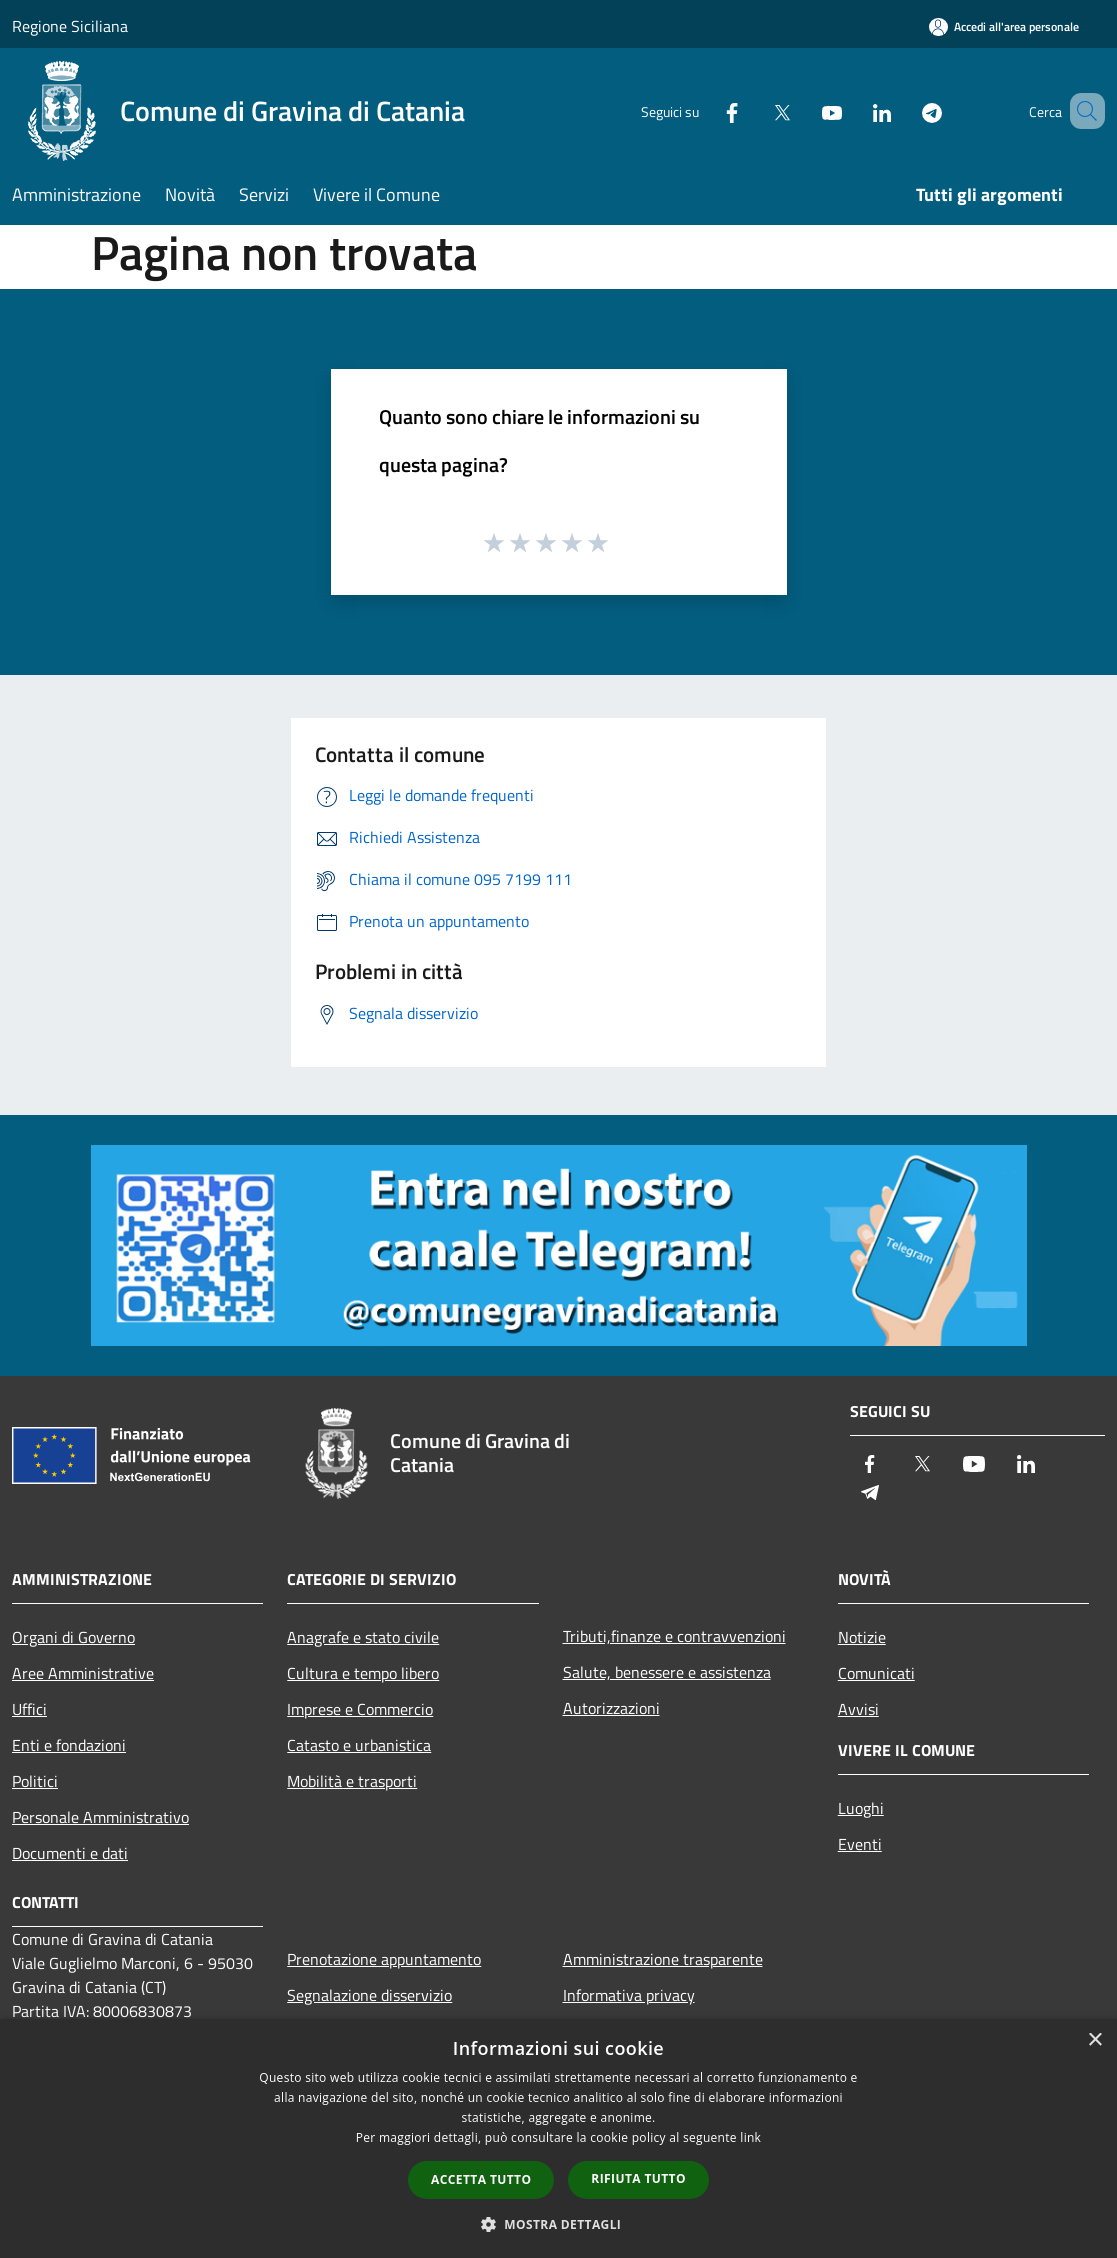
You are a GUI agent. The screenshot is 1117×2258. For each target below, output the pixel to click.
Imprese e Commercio (360, 1709)
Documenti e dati (70, 1853)
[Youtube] (803, 110)
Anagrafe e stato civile (363, 1637)
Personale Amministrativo (100, 1817)
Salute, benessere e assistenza (667, 1672)
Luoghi (861, 1808)
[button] (559, 2224)
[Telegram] (903, 110)
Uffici (29, 1709)
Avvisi (858, 1709)
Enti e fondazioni (69, 1745)
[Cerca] (1081, 111)
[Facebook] (703, 110)
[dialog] (558, 2138)
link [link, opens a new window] (750, 2137)
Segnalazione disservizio (369, 1995)
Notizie (862, 1637)
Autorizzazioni (611, 1708)
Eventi (860, 1844)
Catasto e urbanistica (359, 1745)
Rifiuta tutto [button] (638, 2178)
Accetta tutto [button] (481, 2179)
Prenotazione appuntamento (384, 1959)
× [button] (1094, 2040)
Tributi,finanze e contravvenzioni (674, 1636)
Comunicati (876, 1673)
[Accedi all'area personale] (1004, 26)
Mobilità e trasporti (352, 1781)
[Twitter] (753, 110)
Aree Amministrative (83, 1673)
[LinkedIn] (853, 110)
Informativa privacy (629, 1995)
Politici (35, 1781)
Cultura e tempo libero (363, 1673)
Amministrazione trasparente (663, 1959)
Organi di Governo (73, 1637)
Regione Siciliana (70, 26)
